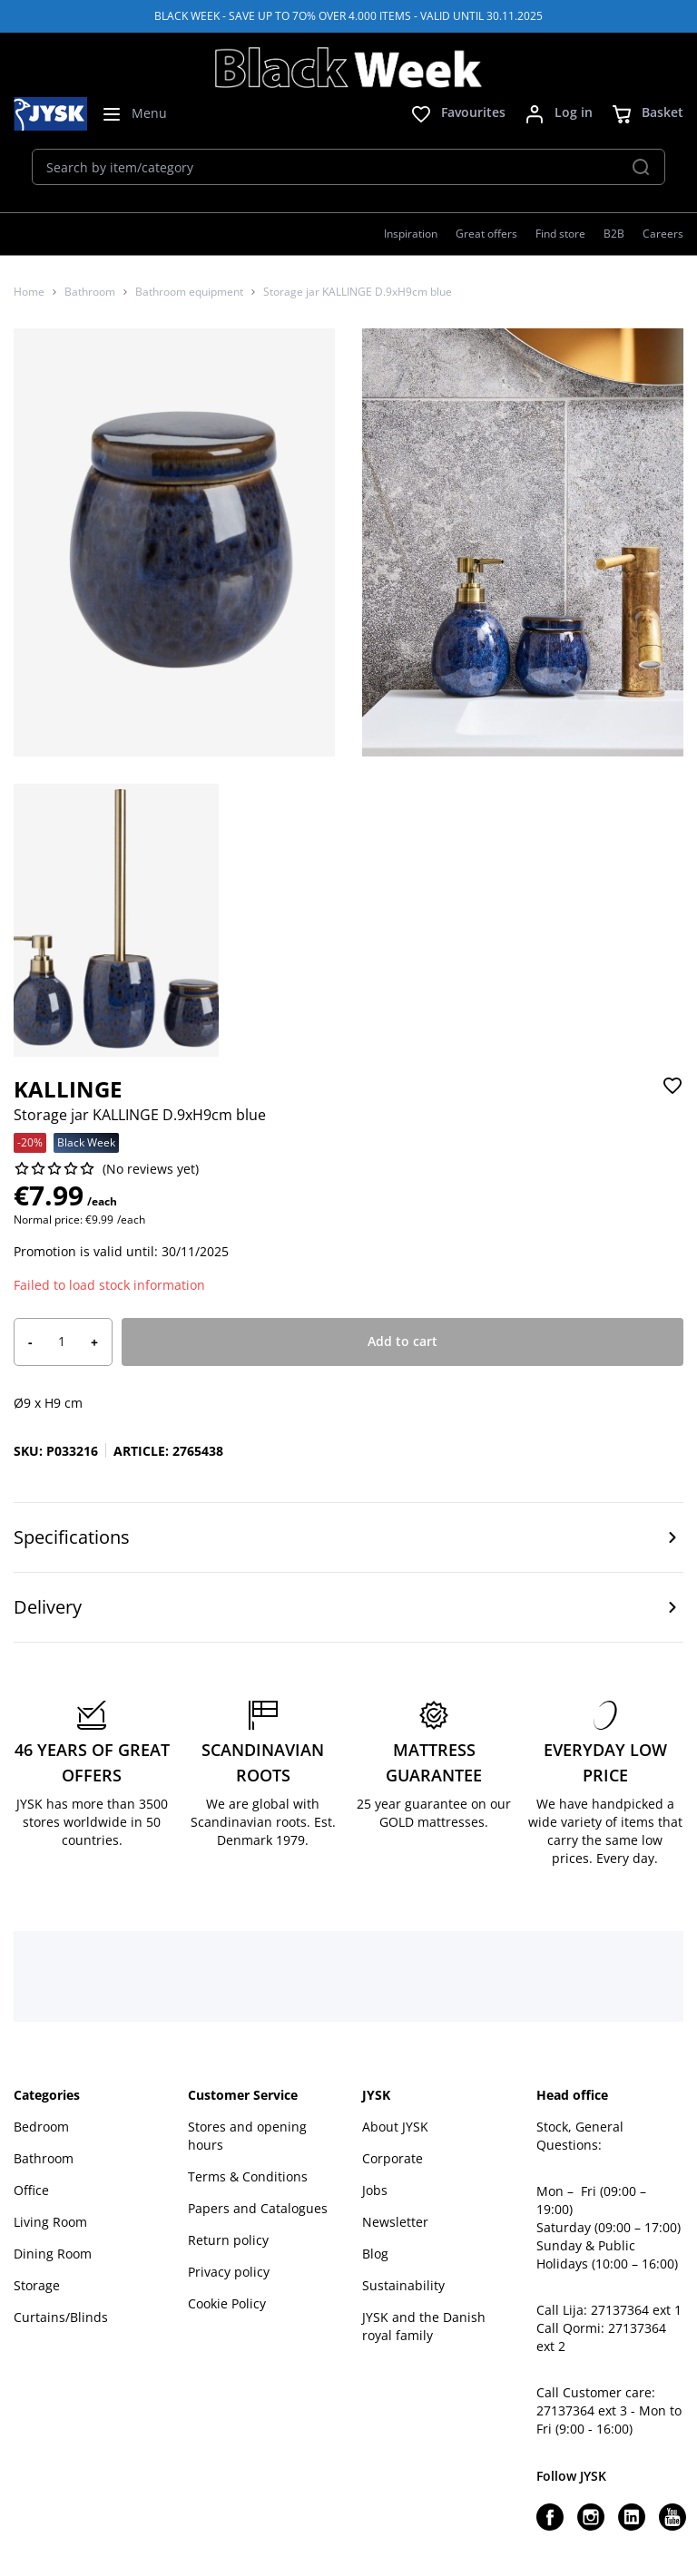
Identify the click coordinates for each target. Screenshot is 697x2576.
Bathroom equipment (189, 292)
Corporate (392, 2158)
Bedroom (41, 2126)
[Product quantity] (62, 1341)
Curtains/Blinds (61, 2317)
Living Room (50, 2221)
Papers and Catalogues (258, 2208)
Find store (560, 233)
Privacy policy (229, 2271)
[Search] (640, 167)
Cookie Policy (227, 2303)
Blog (375, 2253)
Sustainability (403, 2285)
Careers (663, 233)
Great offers (486, 233)
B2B (614, 233)
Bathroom (89, 292)
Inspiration (410, 233)
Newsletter (395, 2221)
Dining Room (53, 2253)
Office (31, 2190)
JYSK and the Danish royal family (424, 2326)
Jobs (375, 2190)
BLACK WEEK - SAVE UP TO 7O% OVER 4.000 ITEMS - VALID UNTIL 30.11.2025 (348, 16)
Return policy (228, 2240)
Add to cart (402, 1341)
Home (29, 292)
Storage (37, 2285)
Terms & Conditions (248, 2176)
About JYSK (395, 2126)
